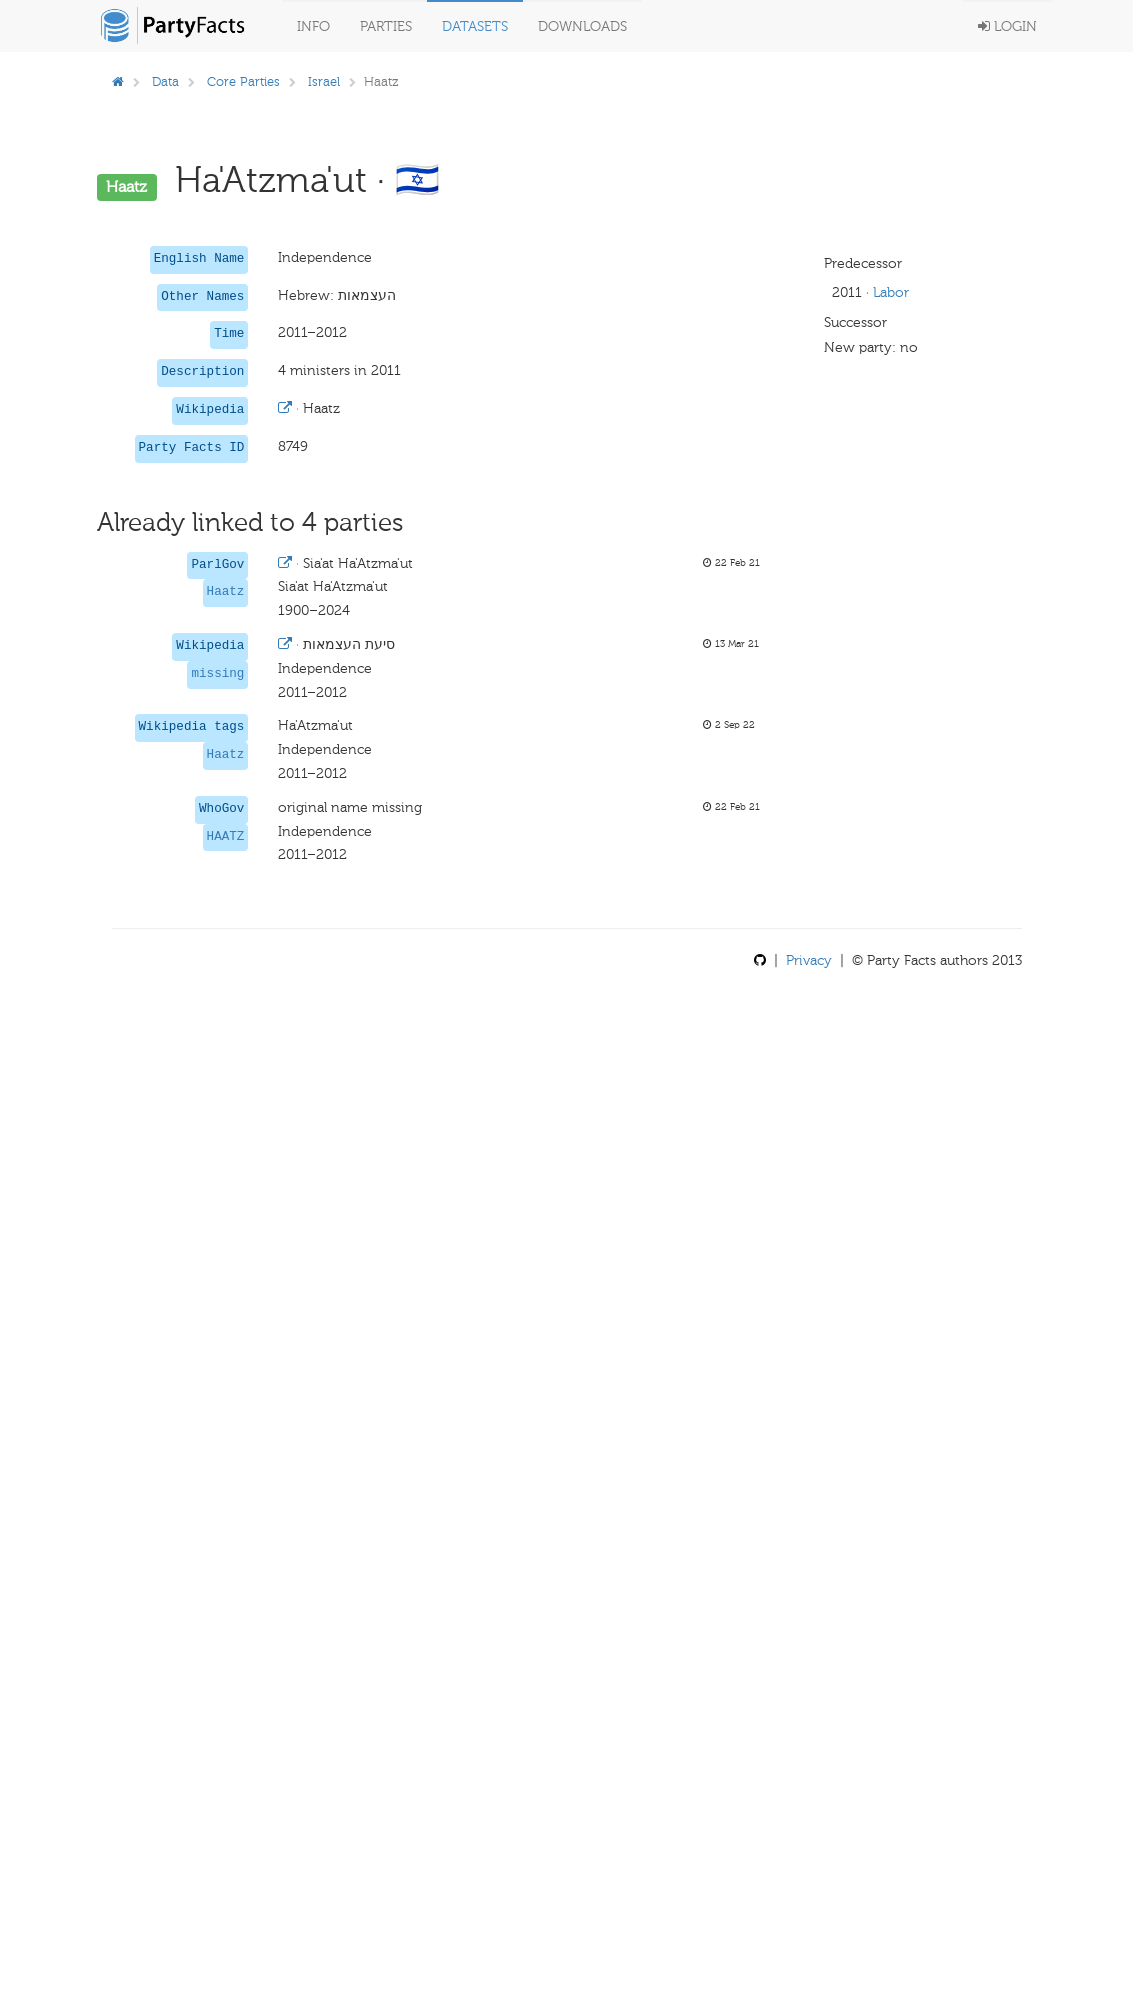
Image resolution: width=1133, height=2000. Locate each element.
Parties (386, 26)
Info (313, 26)
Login (1007, 26)
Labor (891, 292)
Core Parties (243, 81)
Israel (324, 81)
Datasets (475, 26)
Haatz (226, 592)
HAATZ (226, 837)
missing (217, 674)
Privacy (809, 960)
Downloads (582, 26)
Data (165, 81)
